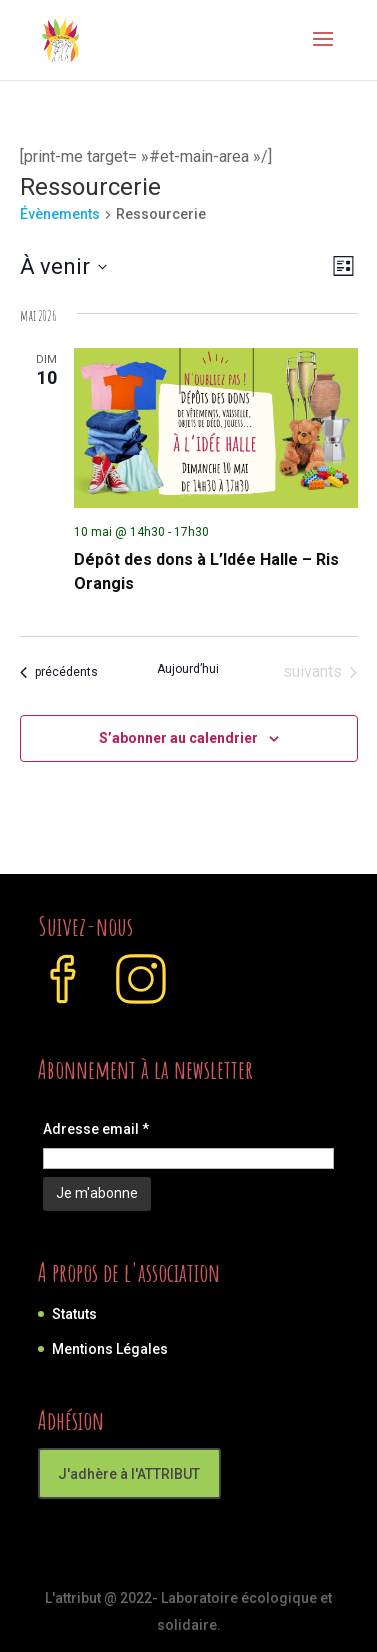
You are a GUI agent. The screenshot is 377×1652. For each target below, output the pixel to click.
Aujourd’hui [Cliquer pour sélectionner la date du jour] (188, 669)
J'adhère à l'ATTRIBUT (129, 1474)
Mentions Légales (110, 1349)
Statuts (74, 1314)
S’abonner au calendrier (178, 738)
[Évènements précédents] (59, 672)
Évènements (60, 214)
